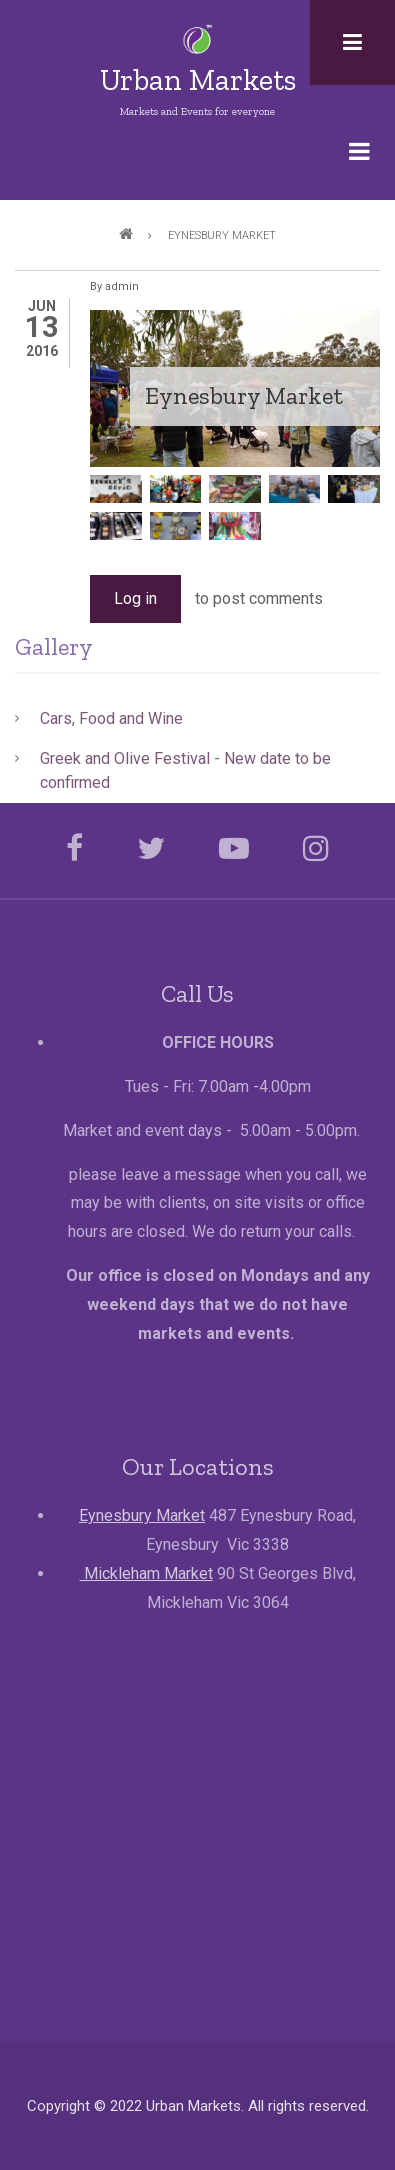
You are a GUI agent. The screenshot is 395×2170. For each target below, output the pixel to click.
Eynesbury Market (142, 1515)
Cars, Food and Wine (111, 718)
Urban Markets (198, 80)
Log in (135, 598)
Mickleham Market (146, 1573)
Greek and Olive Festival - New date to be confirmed (185, 770)
